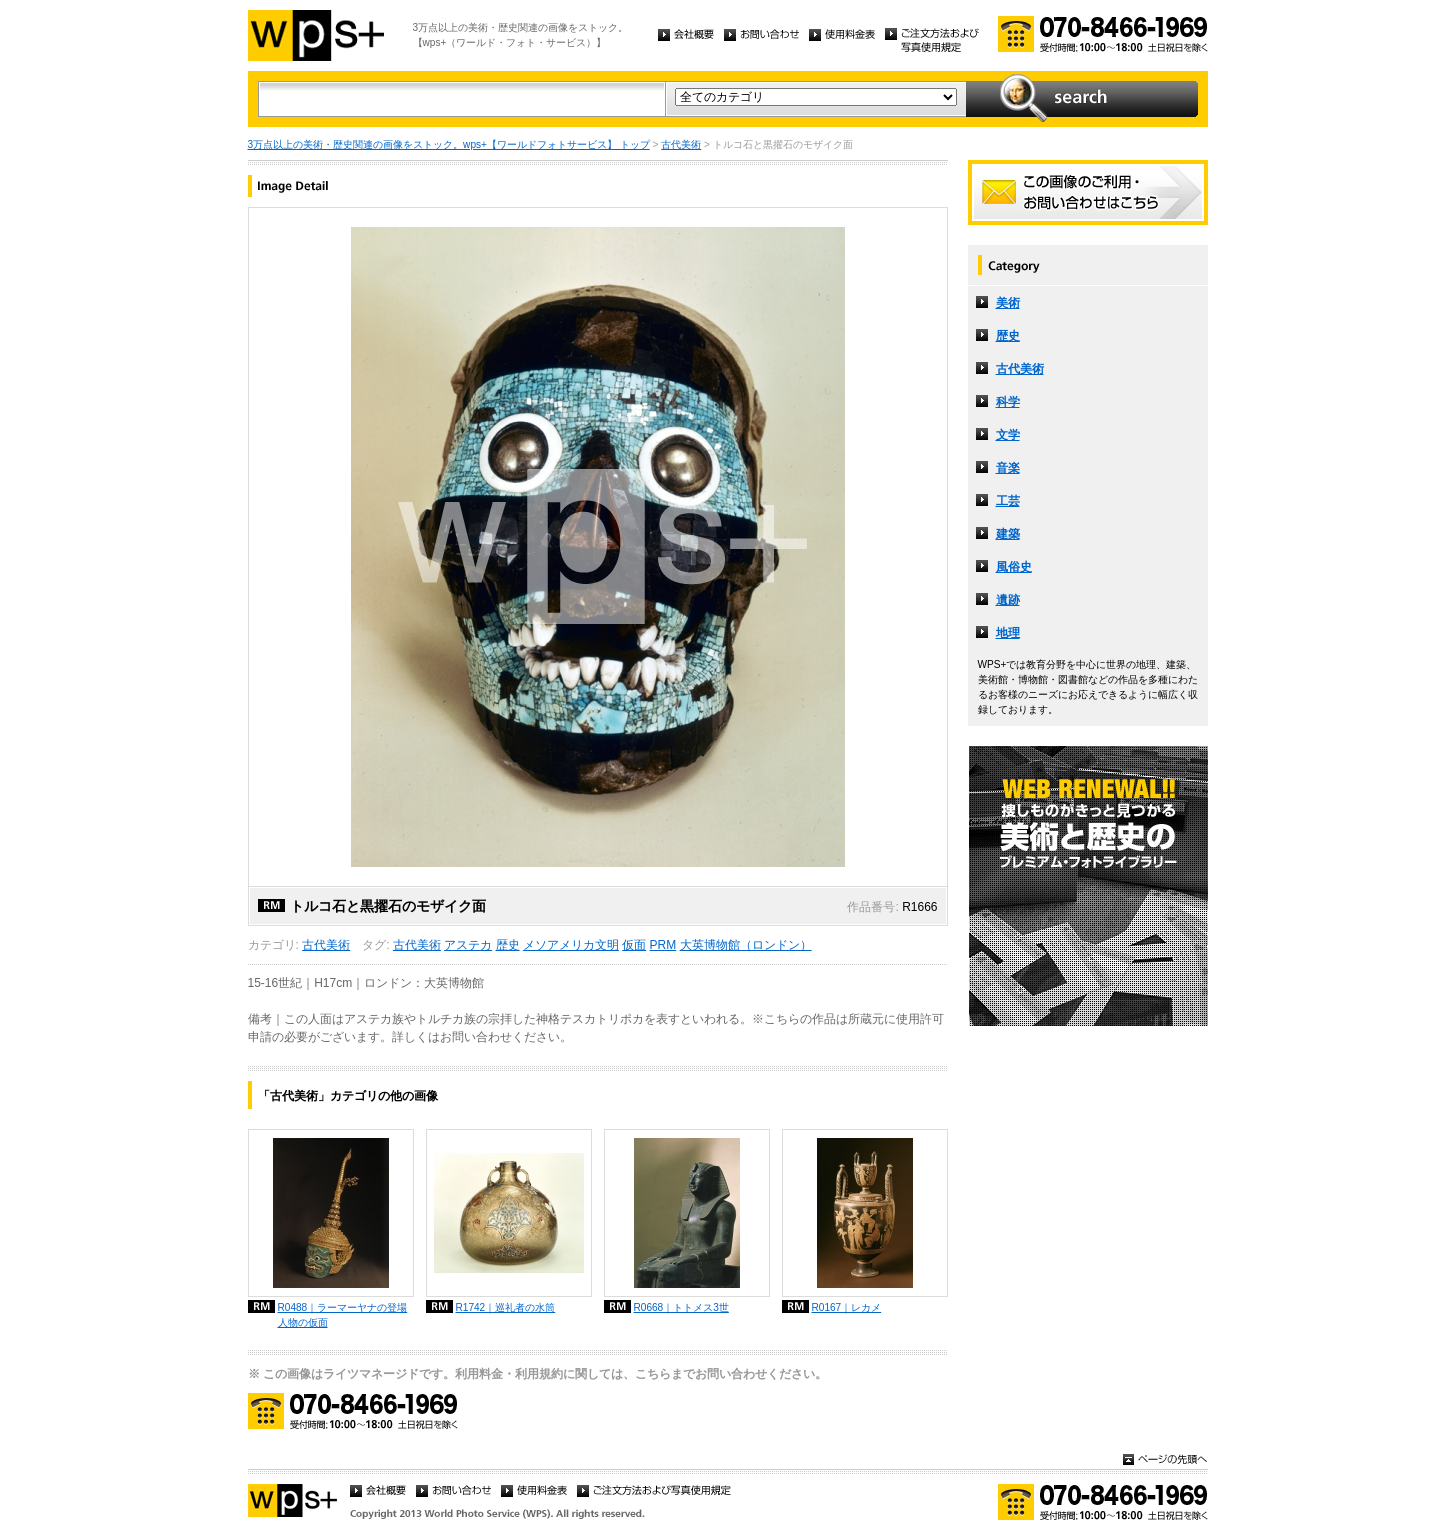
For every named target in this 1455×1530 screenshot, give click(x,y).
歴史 (508, 945)
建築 (1008, 534)
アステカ (468, 945)
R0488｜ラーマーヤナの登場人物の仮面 (343, 1315)
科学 (1008, 402)
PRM (663, 945)
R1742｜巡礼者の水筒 (506, 1307)
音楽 (1008, 468)
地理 (1008, 633)
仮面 (634, 945)
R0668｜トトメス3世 (681, 1307)
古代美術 (681, 144)
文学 (1008, 435)
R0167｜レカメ (847, 1307)
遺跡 (1008, 600)
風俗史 (1014, 567)
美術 (1008, 303)
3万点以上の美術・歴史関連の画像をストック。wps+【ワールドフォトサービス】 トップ (449, 144)
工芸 (1008, 501)
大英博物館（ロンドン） (746, 945)
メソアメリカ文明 (571, 945)
